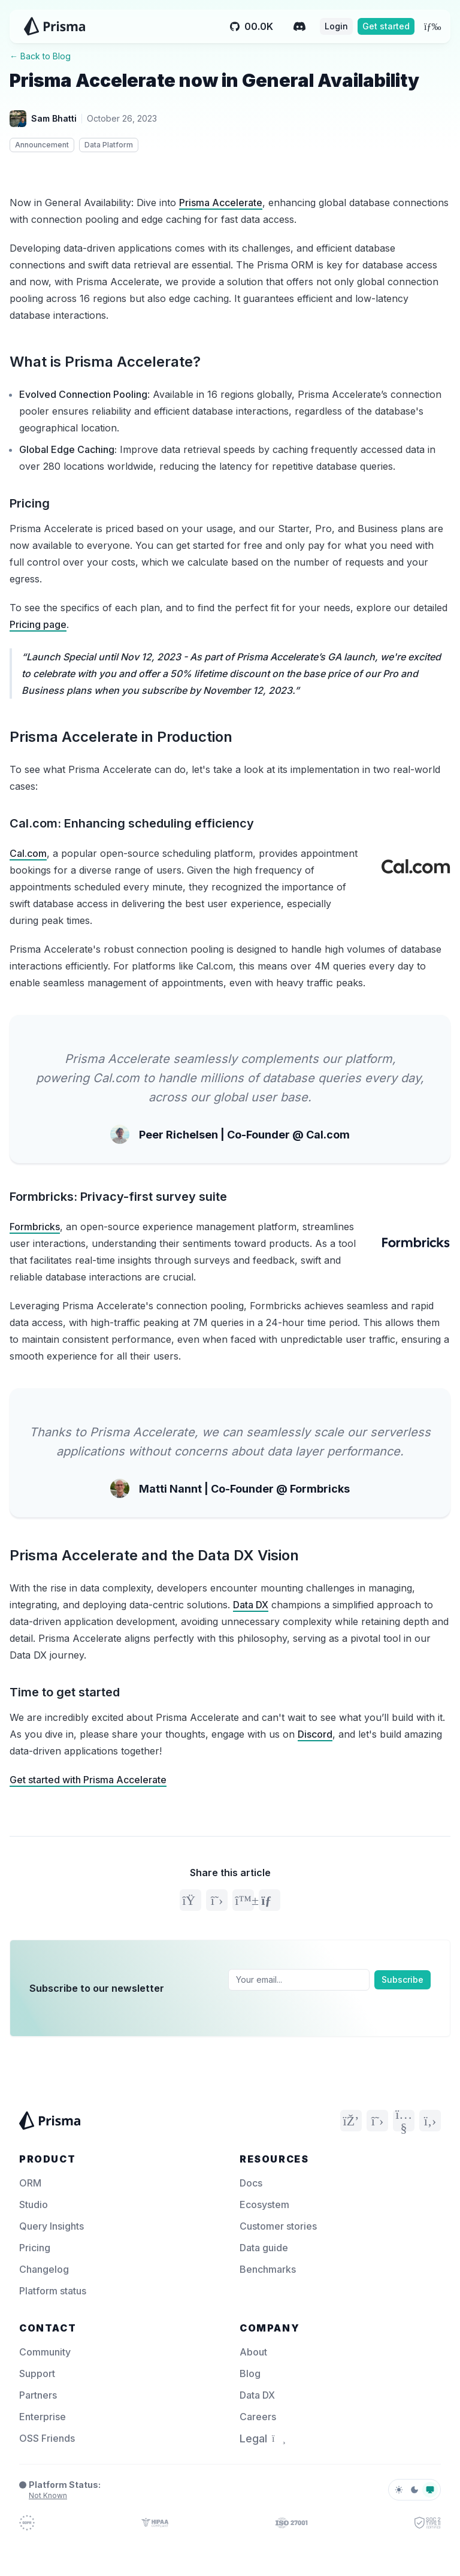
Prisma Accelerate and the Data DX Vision (154, 1555)
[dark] (414, 2490)
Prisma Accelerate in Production (121, 736)
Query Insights (51, 2226)
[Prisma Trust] (27, 2522)
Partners (38, 2395)
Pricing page (38, 624)
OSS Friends (47, 2438)
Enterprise (42, 2417)
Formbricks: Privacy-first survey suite (118, 1196)
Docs (251, 2183)
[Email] (299, 1980)
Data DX (250, 1605)
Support (37, 2373)
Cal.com (28, 853)
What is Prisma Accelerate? (105, 361)
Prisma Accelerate (220, 203)
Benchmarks (268, 2269)
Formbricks (35, 1227)
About (253, 2352)
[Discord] (299, 26)
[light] (399, 2490)
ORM (30, 2183)
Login (336, 26)
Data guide (264, 2248)
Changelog (44, 2269)
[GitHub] (430, 2120)
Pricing (30, 503)
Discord (315, 1734)
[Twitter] (377, 2120)
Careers (258, 2417)
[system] (430, 2490)
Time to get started (65, 1692)
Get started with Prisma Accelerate (88, 1780)
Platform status (52, 2291)
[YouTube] (403, 2120)
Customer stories (278, 2226)
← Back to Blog (40, 56)
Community (45, 2352)
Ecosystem (264, 2204)
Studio (33, 2204)
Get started (386, 26)
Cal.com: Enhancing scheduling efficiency (132, 823)
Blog (250, 2373)
